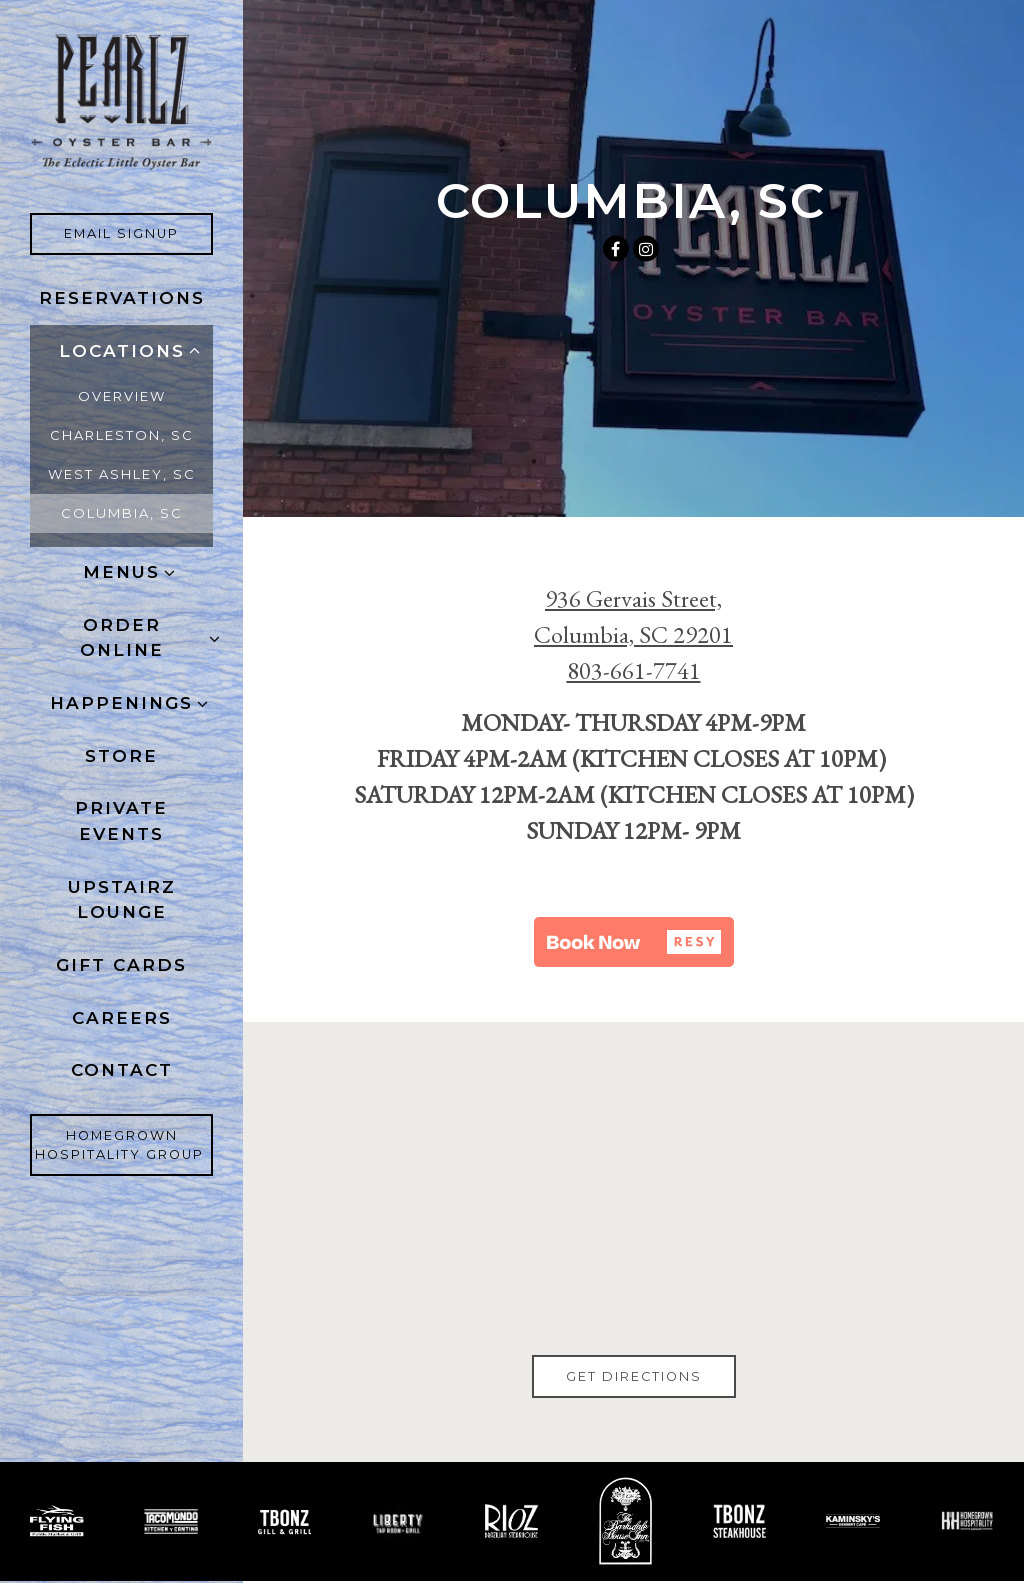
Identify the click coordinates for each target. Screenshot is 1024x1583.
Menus (121, 572)
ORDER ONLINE (122, 638)
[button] (634, 942)
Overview (122, 396)
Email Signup (138, 232)
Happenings (121, 703)
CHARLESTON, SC (122, 435)
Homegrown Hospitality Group (124, 1145)
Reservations (122, 298)
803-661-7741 (634, 670)
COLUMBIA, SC (122, 513)
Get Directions (651, 1375)
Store (121, 756)
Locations (122, 351)
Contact (122, 1070)
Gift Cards (126, 963)
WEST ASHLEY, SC (122, 474)
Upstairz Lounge (122, 900)
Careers (126, 1016)
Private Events (121, 821)
